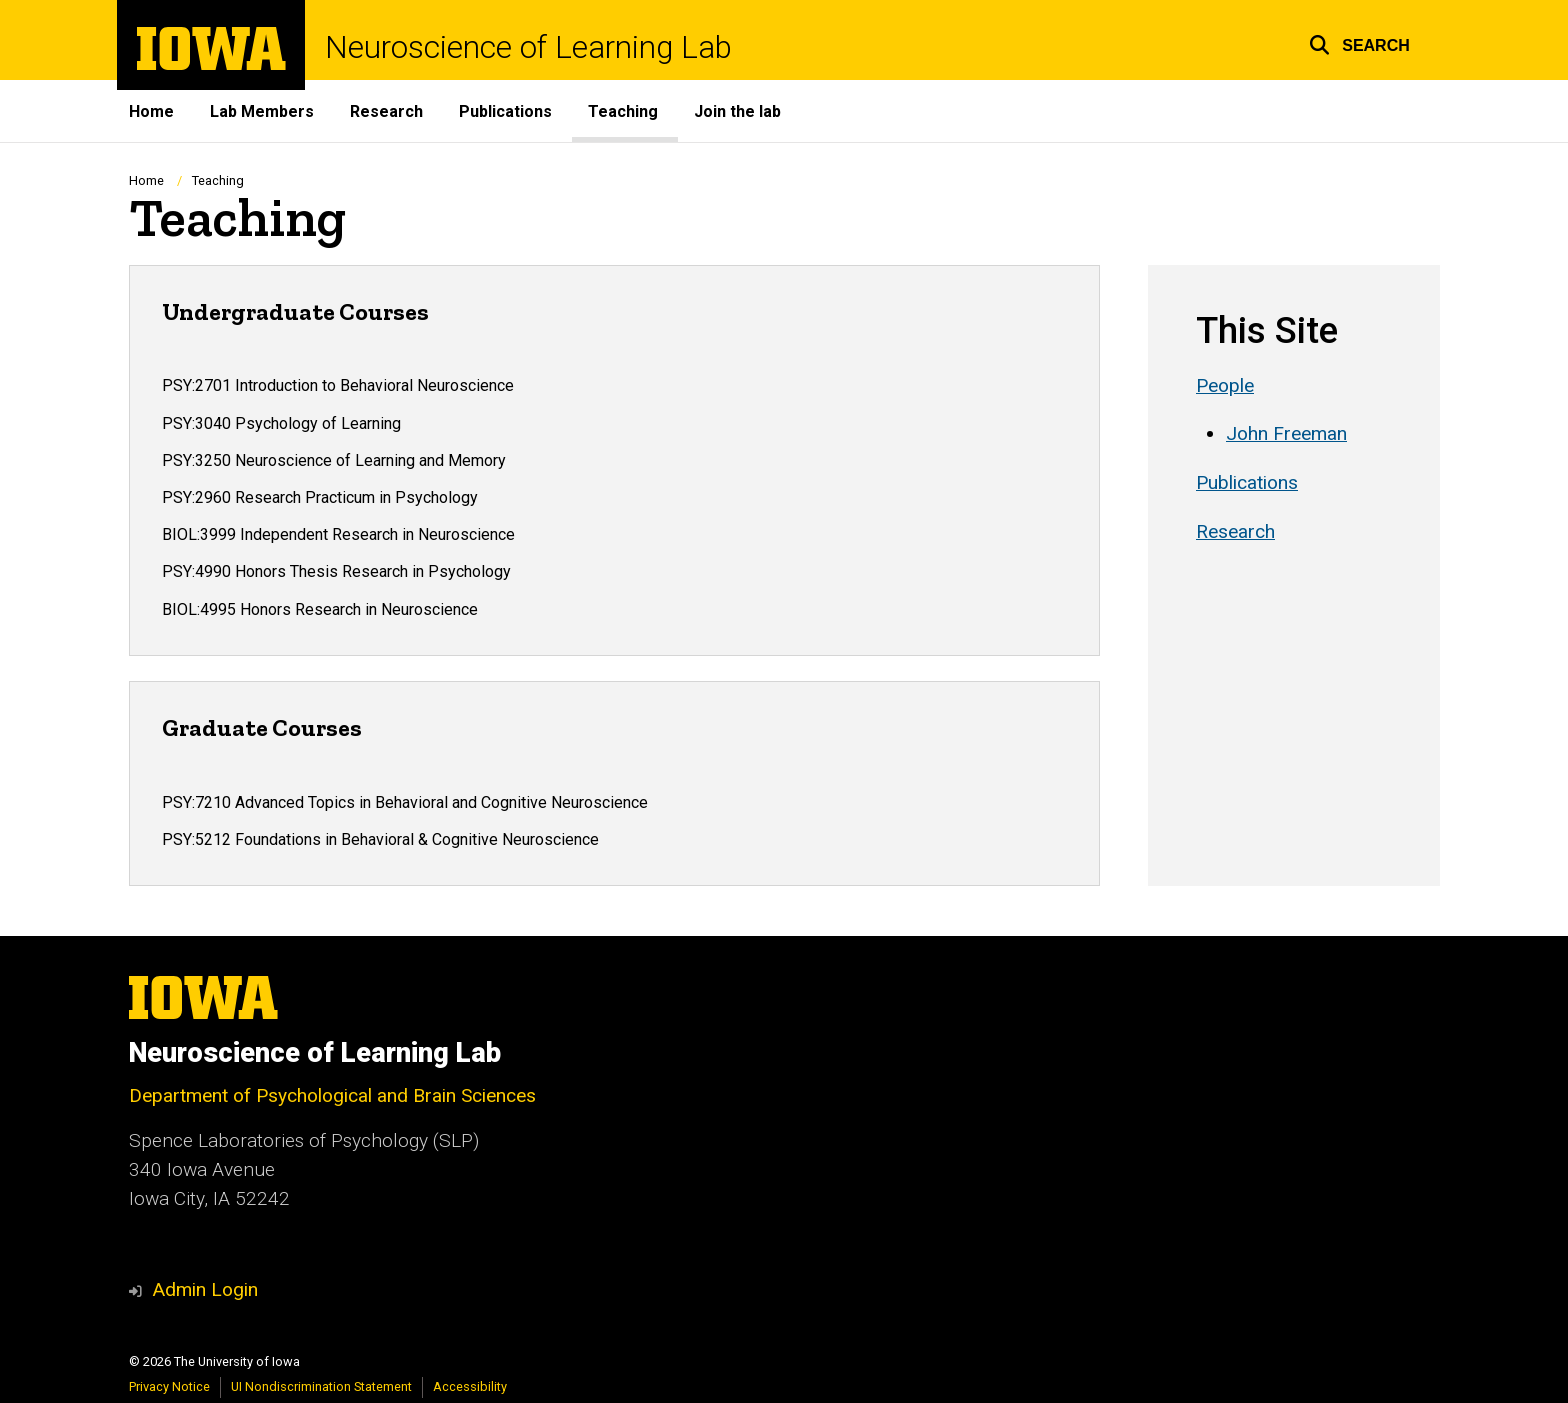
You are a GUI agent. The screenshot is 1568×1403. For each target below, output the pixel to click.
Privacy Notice (169, 1386)
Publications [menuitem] (505, 111)
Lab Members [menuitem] (262, 111)
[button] (1359, 42)
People (1225, 385)
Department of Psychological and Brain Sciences (332, 1095)
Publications (1247, 482)
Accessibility (470, 1386)
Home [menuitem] (151, 111)
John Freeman (1286, 434)
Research (1235, 532)
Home (146, 180)
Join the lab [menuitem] (737, 111)
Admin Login (205, 1289)
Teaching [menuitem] (623, 111)
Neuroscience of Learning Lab (528, 47)
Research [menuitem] (386, 111)
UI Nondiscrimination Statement (321, 1386)
